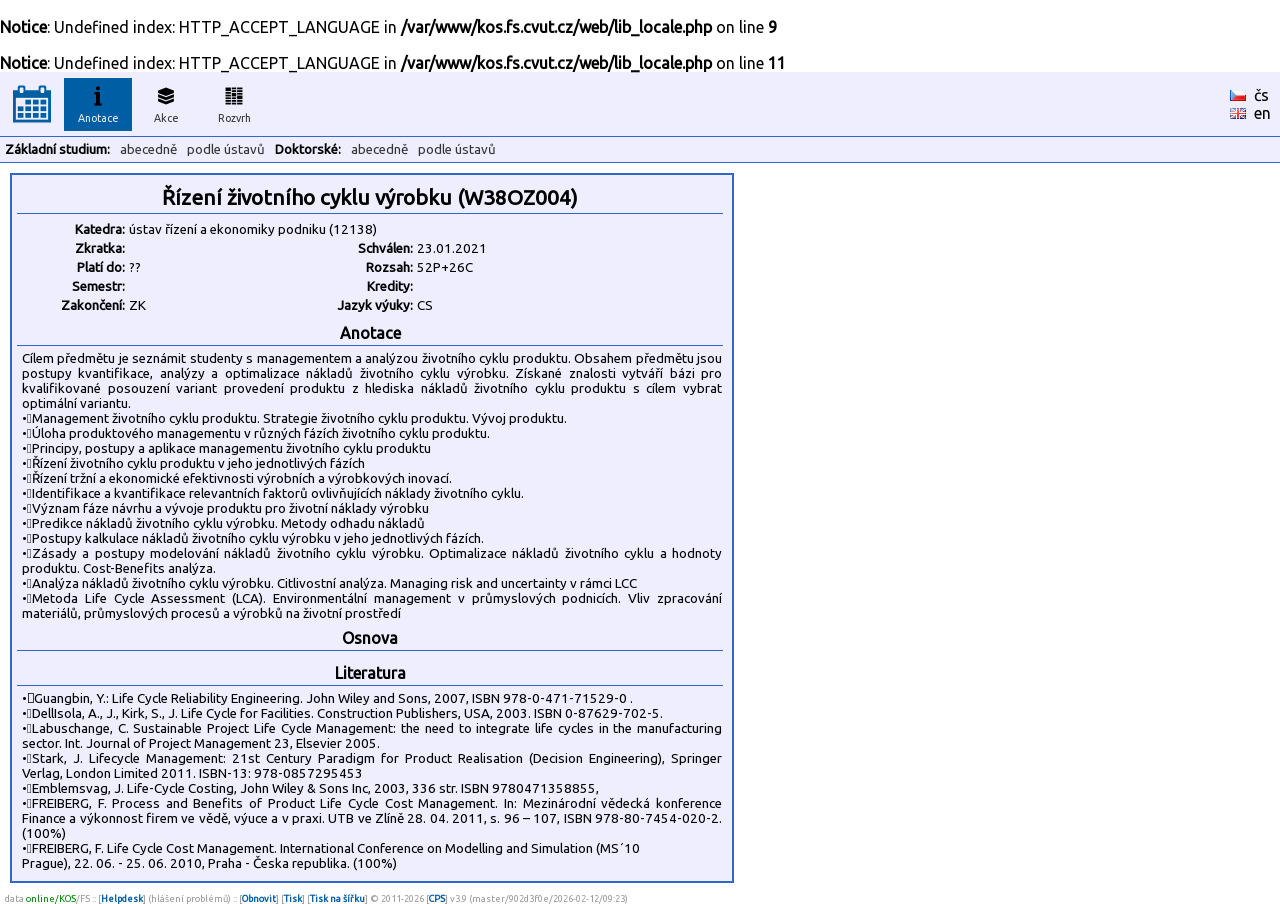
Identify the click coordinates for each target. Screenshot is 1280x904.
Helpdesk (122, 898)
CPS (437, 898)
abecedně (148, 149)
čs (1261, 95)
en (1262, 113)
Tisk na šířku (337, 898)
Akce (166, 102)
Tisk (293, 898)
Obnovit (259, 898)
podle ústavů (226, 149)
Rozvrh (234, 102)
